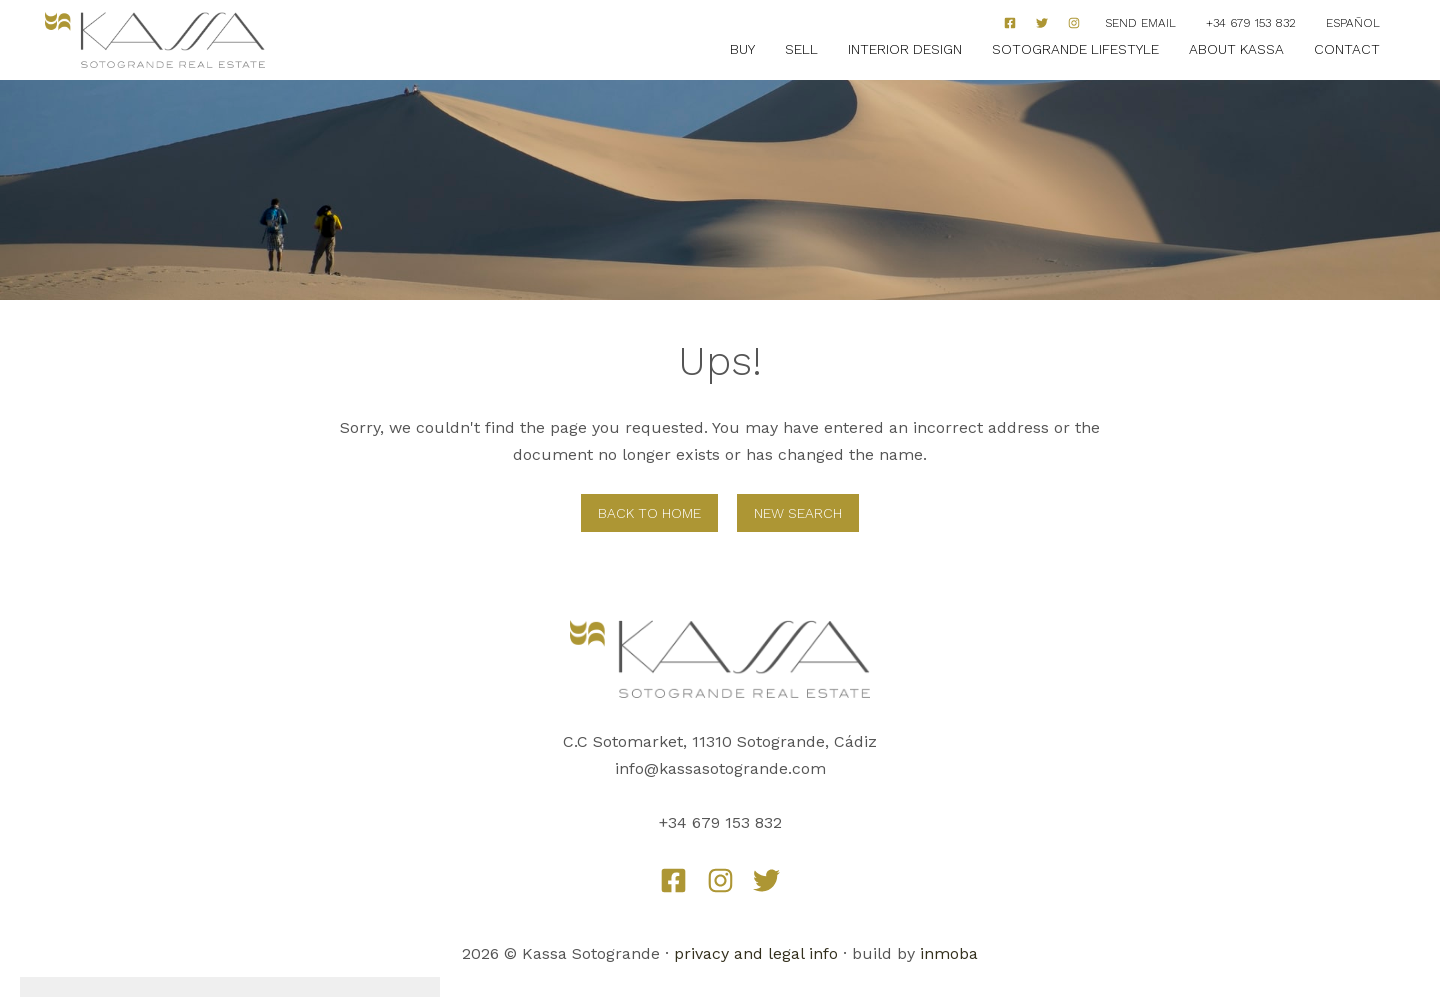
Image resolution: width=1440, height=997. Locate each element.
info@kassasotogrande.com (720, 768)
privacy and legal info (756, 953)
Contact (1347, 49)
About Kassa (1236, 49)
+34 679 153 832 (1251, 23)
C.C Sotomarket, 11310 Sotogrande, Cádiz (720, 741)
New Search (798, 513)
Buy (742, 49)
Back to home (649, 513)
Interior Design (905, 49)
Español (1353, 23)
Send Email (1140, 23)
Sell (801, 49)
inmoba (949, 953)
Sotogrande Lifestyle (1075, 49)
